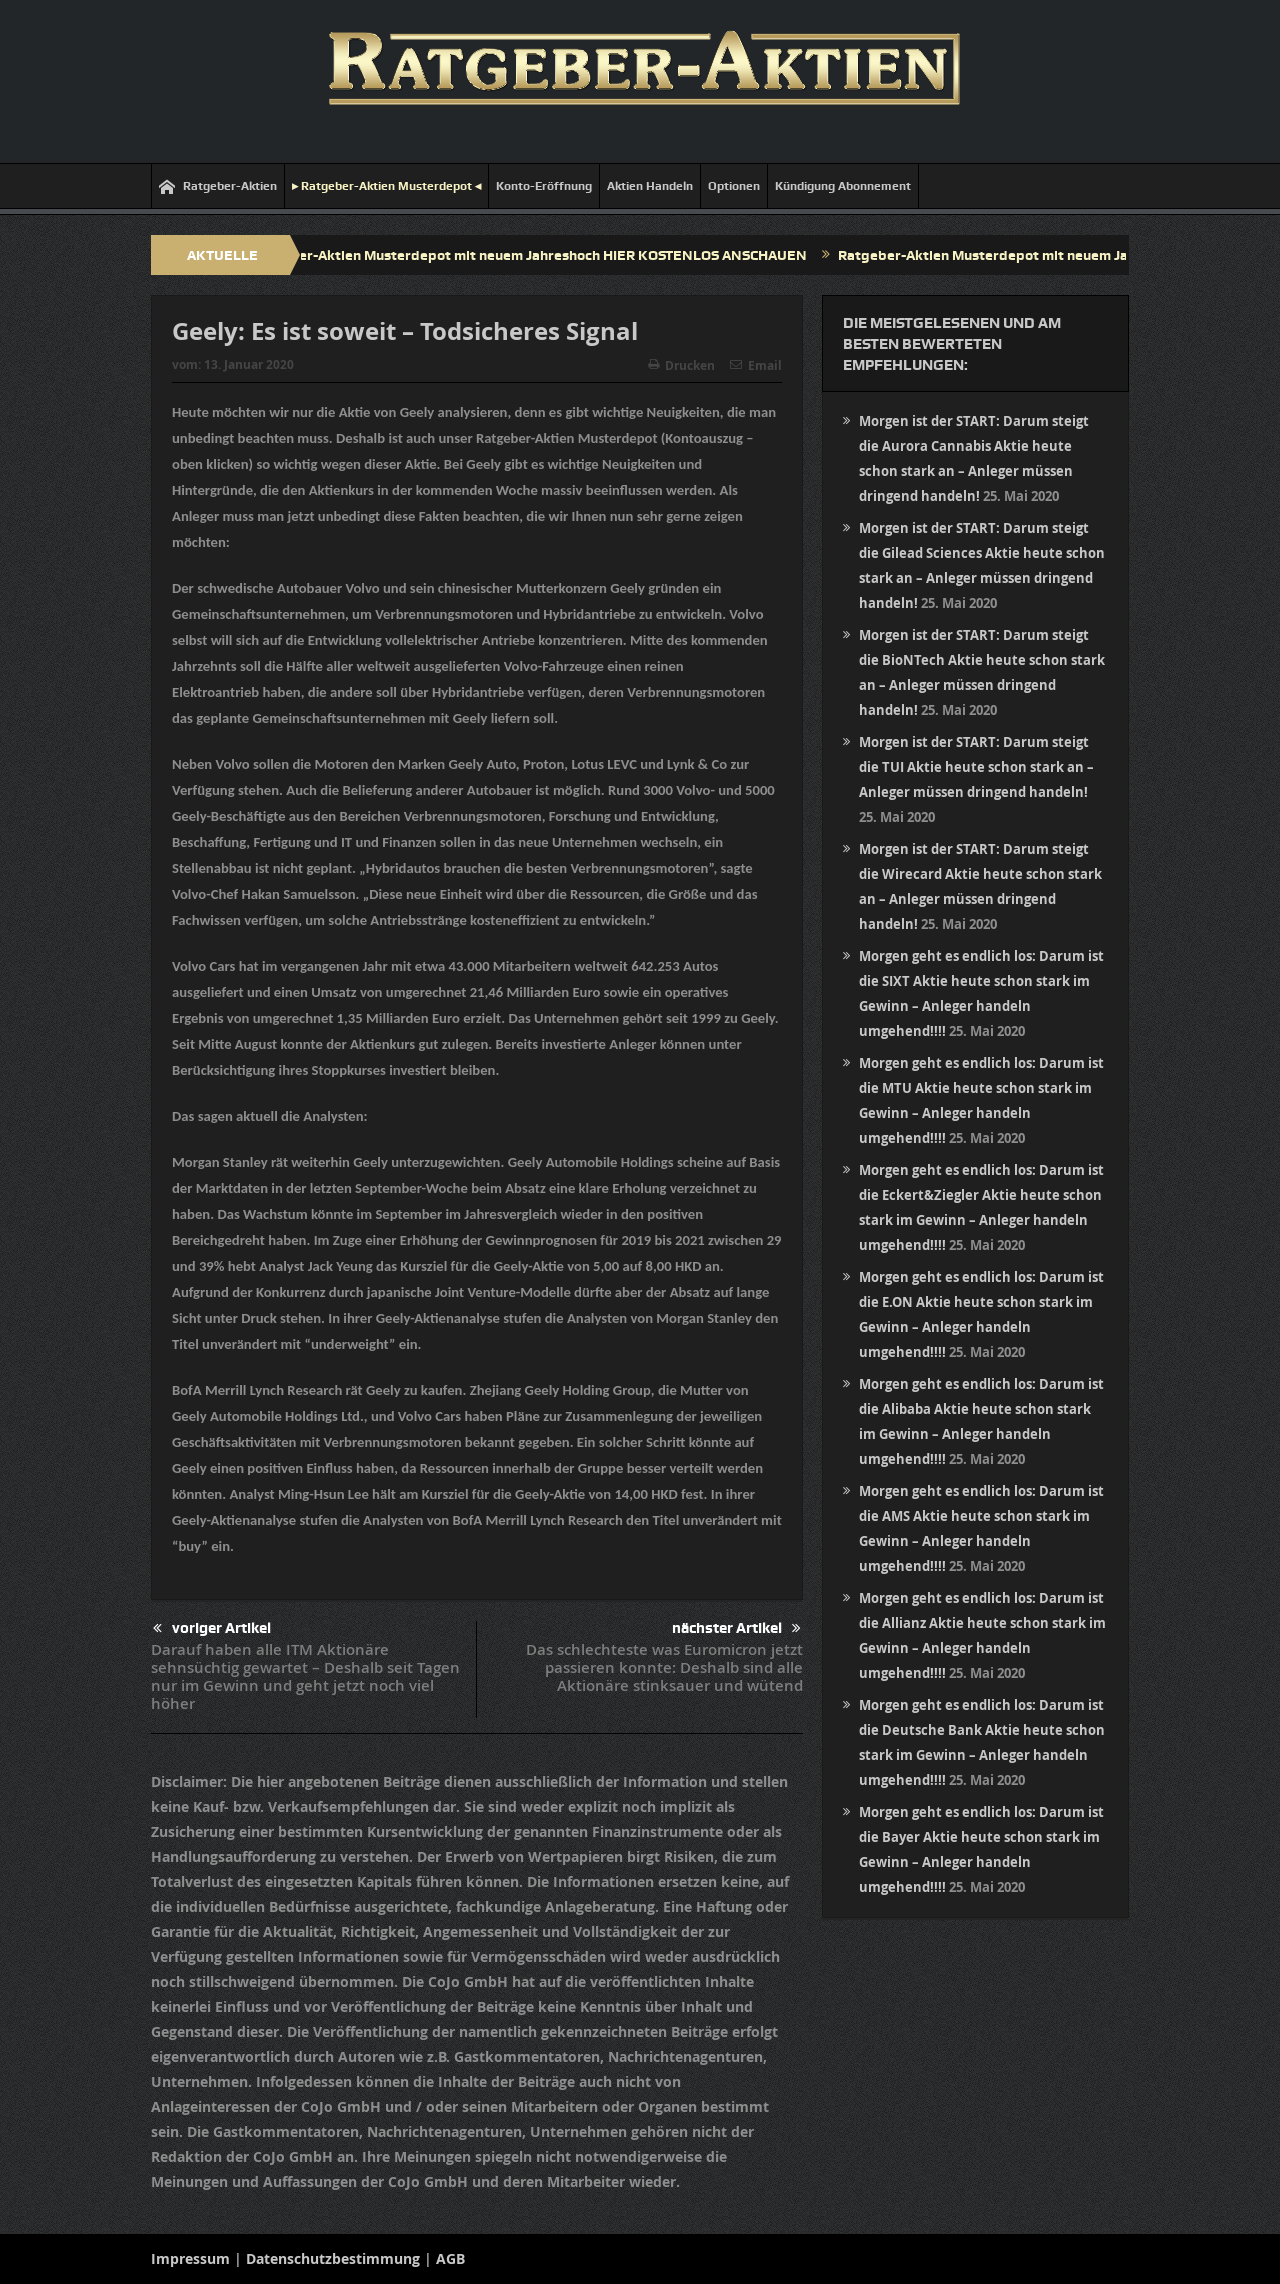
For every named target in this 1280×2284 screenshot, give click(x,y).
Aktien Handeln (650, 186)
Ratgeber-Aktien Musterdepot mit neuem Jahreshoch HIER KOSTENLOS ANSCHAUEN (539, 255)
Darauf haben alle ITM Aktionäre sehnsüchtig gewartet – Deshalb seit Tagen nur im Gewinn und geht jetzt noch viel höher (305, 1676)
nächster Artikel (736, 1628)
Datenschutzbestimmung (333, 2258)
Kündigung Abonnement (843, 186)
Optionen (734, 186)
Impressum (190, 2258)
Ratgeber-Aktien (218, 186)
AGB (450, 2258)
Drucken (681, 365)
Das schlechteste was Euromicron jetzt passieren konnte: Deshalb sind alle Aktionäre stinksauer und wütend (664, 1667)
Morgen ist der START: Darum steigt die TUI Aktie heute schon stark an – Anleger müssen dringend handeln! (976, 767)
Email (756, 365)
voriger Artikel (212, 1628)
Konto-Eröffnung (544, 186)
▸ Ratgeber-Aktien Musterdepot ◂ (386, 186)
